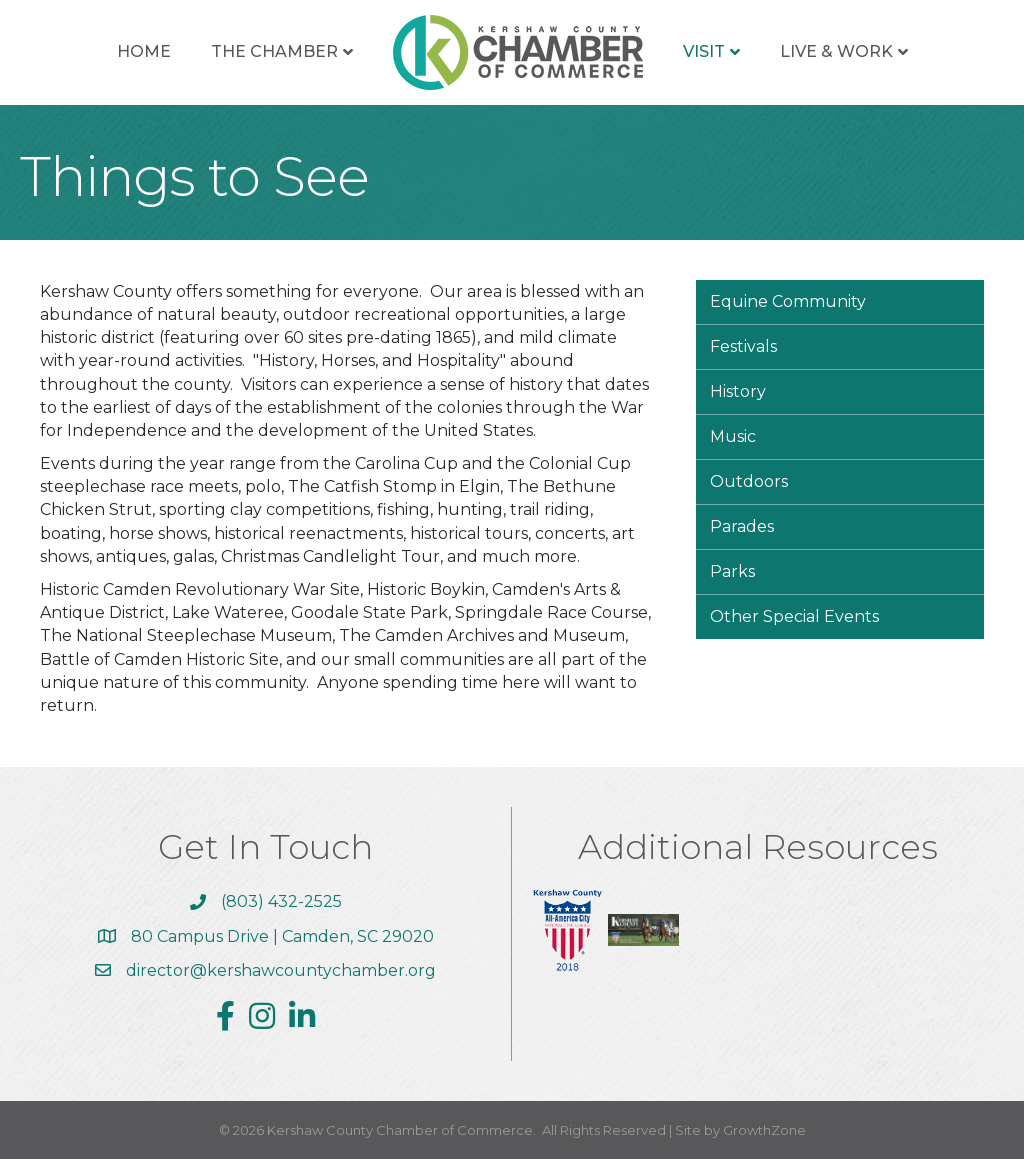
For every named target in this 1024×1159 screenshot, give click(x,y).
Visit (704, 51)
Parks (732, 571)
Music (733, 436)
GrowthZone (764, 1130)
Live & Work (836, 51)
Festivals (743, 346)
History (738, 391)
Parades (742, 526)
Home (144, 51)
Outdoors (749, 481)
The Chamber (274, 51)
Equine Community (788, 301)
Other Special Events (794, 616)
